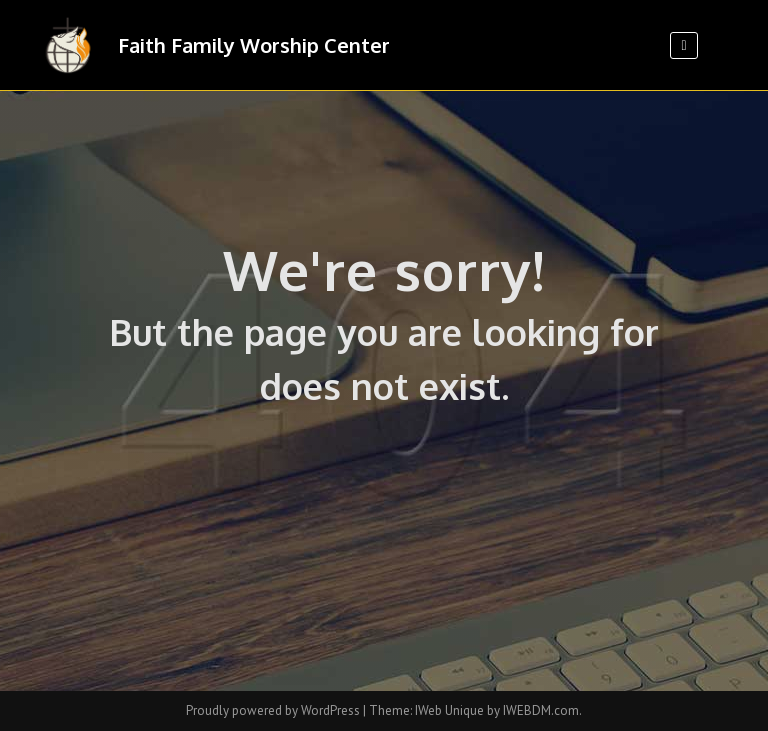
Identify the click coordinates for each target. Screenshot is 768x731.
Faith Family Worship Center (254, 45)
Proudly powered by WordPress (274, 710)
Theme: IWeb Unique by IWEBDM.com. (475, 710)
